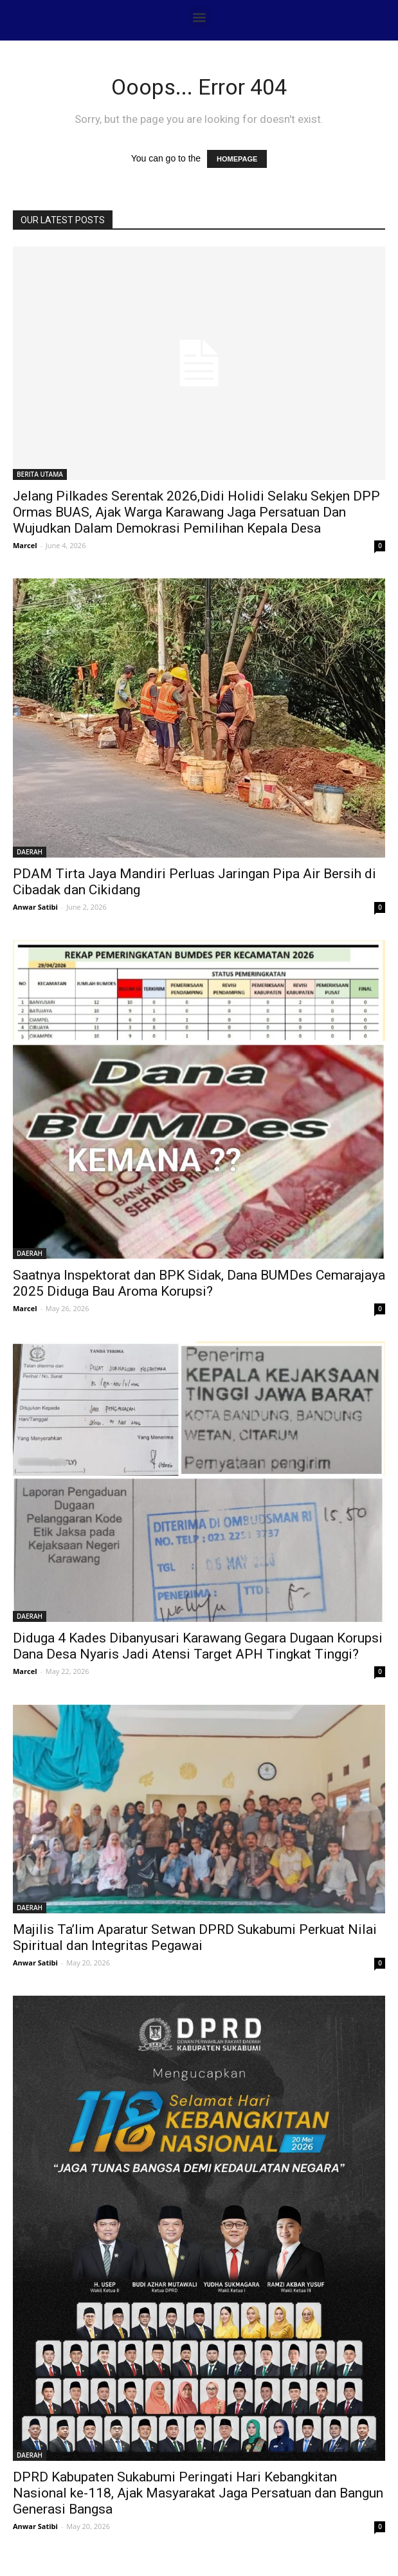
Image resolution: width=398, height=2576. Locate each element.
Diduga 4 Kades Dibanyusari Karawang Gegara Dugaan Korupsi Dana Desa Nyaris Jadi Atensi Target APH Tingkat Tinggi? (198, 1646)
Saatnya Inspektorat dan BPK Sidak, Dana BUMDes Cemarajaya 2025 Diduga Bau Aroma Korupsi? (199, 1283)
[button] (199, 17)
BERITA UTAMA (40, 474)
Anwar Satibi (35, 907)
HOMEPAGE (237, 159)
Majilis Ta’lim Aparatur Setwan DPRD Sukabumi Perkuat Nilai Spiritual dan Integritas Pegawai (195, 1937)
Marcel (25, 545)
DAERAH (29, 851)
